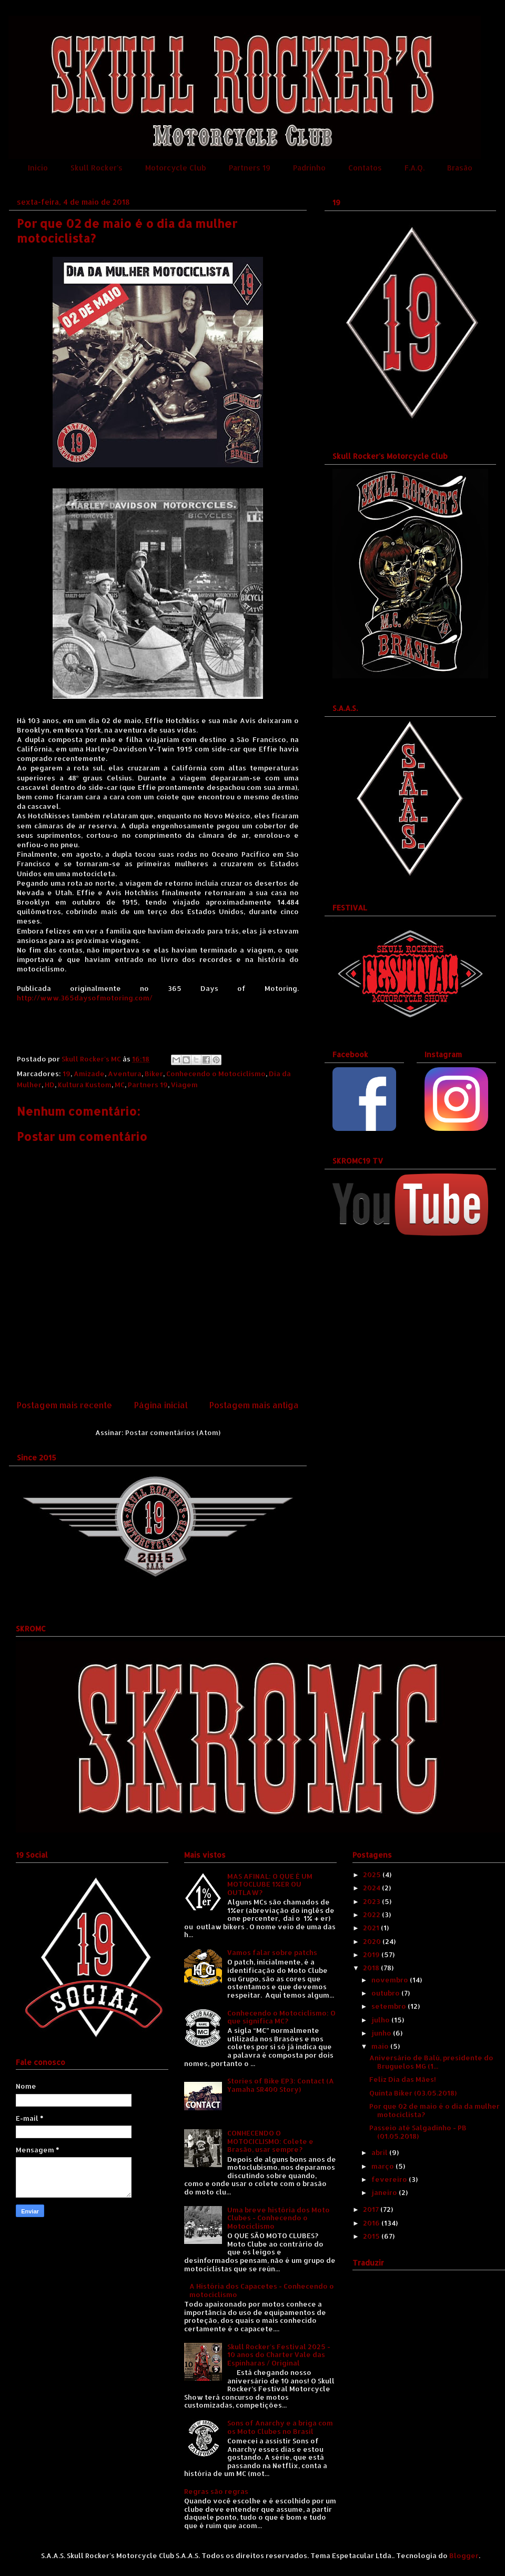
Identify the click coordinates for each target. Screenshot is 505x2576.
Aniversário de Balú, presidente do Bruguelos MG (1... (431, 2061)
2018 (372, 1967)
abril (380, 2152)
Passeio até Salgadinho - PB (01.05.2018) (418, 2131)
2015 (372, 2236)
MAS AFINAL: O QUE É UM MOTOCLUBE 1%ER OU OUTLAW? (269, 1884)
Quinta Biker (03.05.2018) (413, 2093)
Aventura (125, 1073)
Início (38, 167)
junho (382, 2033)
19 (66, 1073)
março (383, 2166)
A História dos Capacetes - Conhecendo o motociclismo (261, 2290)
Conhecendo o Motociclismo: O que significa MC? (281, 2017)
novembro (390, 1980)
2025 (372, 1874)
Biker (154, 1073)
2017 (371, 2209)
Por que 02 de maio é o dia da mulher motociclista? (434, 2110)
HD (50, 1084)
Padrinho (309, 167)
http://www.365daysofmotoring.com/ (85, 998)
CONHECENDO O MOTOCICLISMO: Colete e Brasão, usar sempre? (270, 2141)
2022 (372, 1914)
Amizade (89, 1073)
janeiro (385, 2192)
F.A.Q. (415, 167)
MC (120, 1084)
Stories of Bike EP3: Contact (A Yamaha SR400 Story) (280, 2085)
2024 (372, 1887)
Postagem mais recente (64, 1405)
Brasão (459, 167)
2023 (372, 1901)
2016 (372, 2223)
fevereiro (390, 2179)
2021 (372, 1927)
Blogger (464, 2555)
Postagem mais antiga (254, 1405)
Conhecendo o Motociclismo (216, 1073)
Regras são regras (216, 2491)
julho (381, 2020)
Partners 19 (249, 167)
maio (380, 2046)
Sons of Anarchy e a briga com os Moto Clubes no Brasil (280, 2427)
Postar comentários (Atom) (172, 1432)
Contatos (365, 167)
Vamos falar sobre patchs (272, 1952)
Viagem (184, 1084)
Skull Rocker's (96, 167)
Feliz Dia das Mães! (402, 2079)
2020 (372, 1941)
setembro (389, 2006)
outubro (386, 1993)
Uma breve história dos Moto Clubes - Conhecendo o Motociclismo (278, 2218)
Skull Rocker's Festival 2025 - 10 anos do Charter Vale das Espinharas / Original (278, 2354)
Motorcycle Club (175, 167)
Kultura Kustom (85, 1084)
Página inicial (161, 1405)
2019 (372, 1954)
